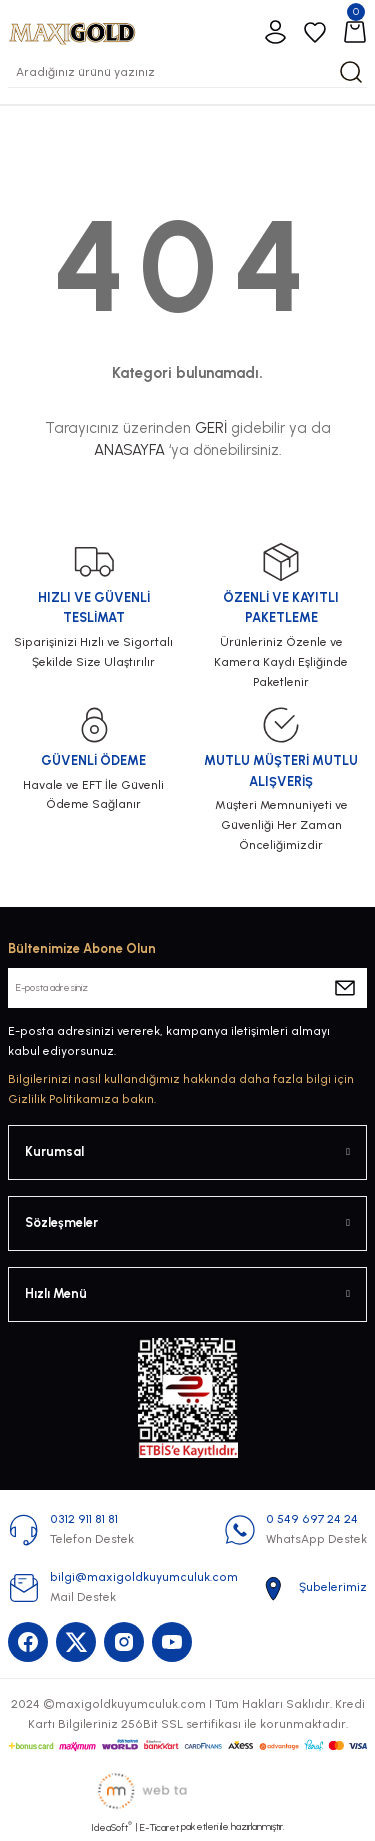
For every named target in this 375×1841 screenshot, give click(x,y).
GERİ (211, 428)
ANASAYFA (129, 450)
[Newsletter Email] (187, 988)
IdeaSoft (111, 1827)
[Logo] (72, 31)
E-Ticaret (159, 1827)
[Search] (187, 72)
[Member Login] (275, 32)
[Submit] (345, 988)
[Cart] (355, 32)
